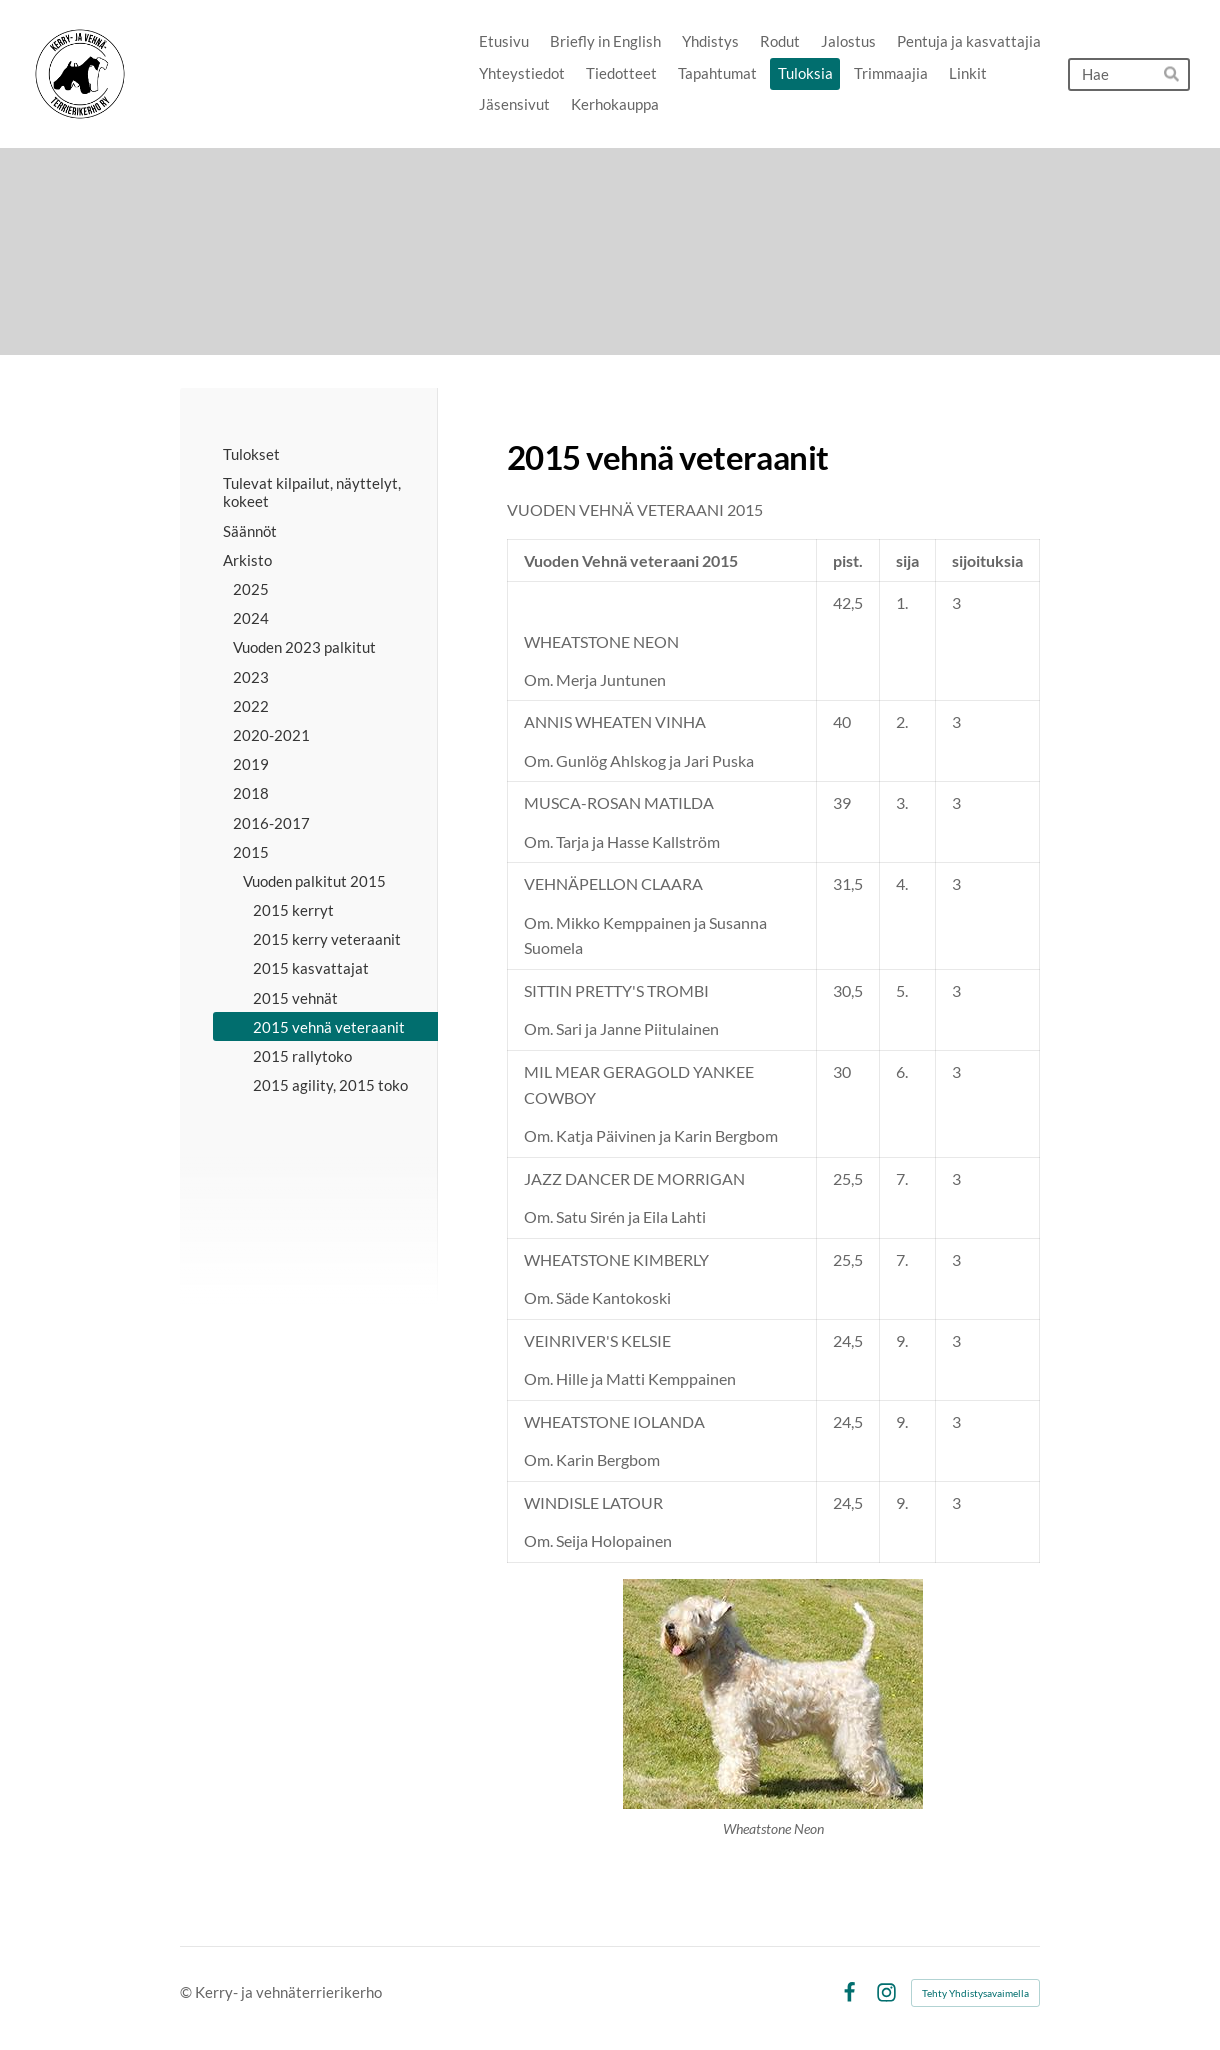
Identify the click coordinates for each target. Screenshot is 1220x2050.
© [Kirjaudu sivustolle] (187, 1992)
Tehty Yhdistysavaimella (975, 1993)
